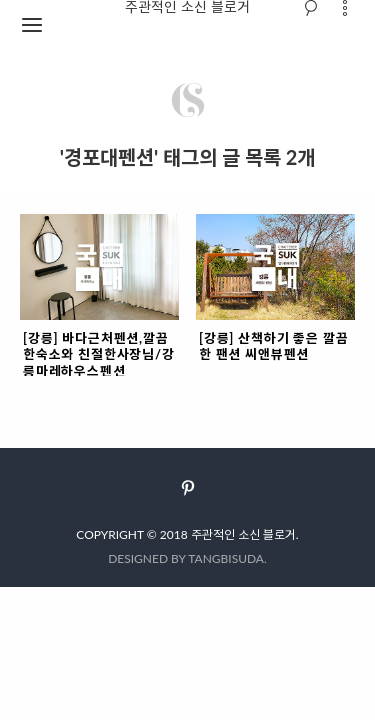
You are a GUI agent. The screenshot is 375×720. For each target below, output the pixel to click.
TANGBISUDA (226, 558)
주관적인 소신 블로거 (243, 534)
